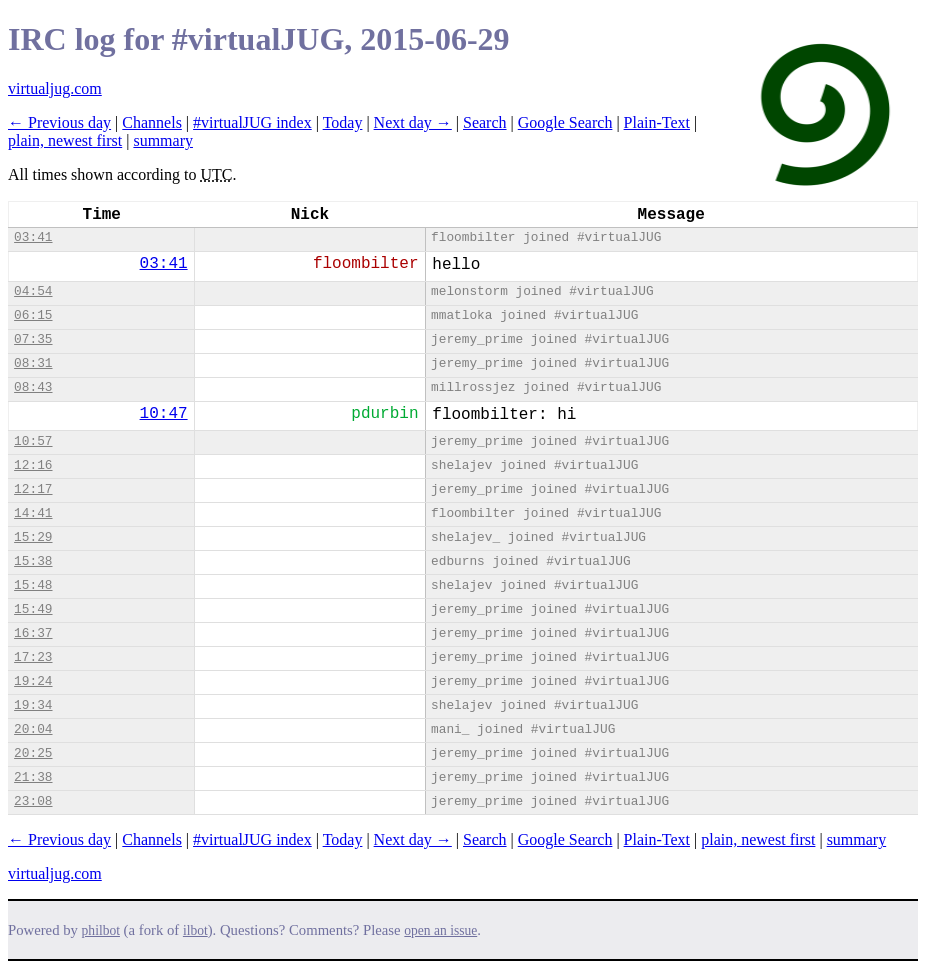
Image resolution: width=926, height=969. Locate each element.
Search (485, 122)
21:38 (33, 777)
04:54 (33, 291)
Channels (152, 122)
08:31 (33, 363)
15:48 (33, 585)
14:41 (33, 513)
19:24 (33, 681)
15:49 (33, 609)
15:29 (33, 537)
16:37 (33, 633)
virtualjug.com (55, 88)
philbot (101, 930)
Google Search (565, 122)
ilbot (195, 930)
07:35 (33, 339)
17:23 (33, 657)
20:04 (33, 729)
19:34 (33, 705)
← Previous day (59, 122)
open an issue (440, 930)
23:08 (33, 801)
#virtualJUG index (252, 122)
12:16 (33, 465)
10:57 (33, 441)
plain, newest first (65, 140)
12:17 (33, 489)
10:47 (164, 414)
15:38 (33, 561)
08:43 (33, 387)
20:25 (33, 753)
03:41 (33, 237)
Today (343, 122)
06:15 (33, 315)
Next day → (413, 122)
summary (163, 140)
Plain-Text (657, 122)
